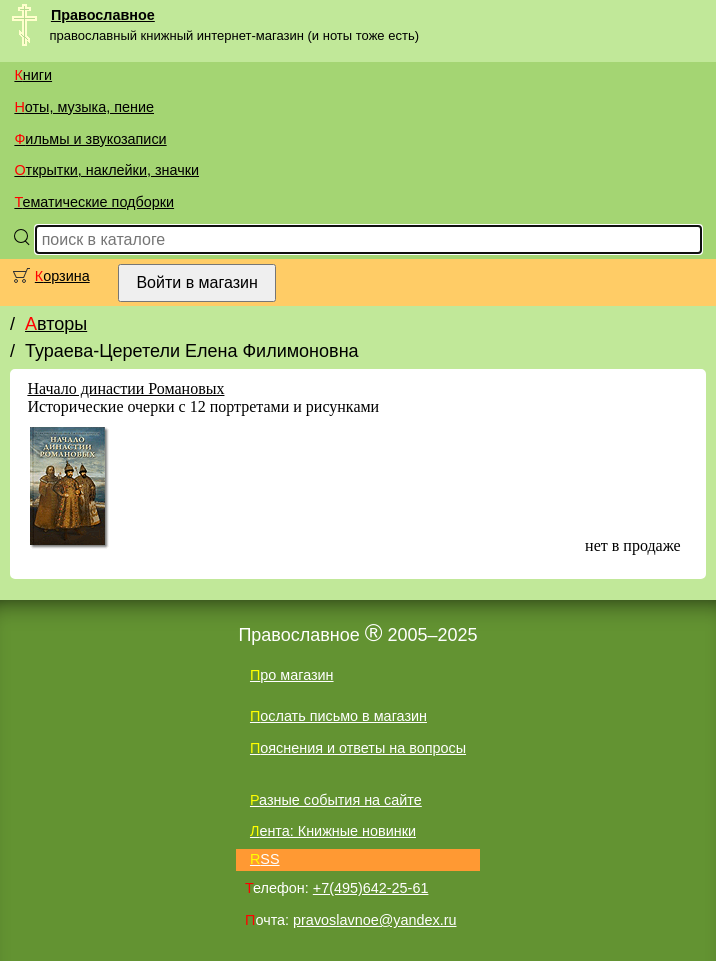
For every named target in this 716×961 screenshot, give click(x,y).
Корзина (62, 276)
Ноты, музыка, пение (84, 107)
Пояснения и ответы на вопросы (358, 748)
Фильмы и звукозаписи (90, 139)
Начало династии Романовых (125, 388)
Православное (103, 15)
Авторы (56, 324)
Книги (33, 75)
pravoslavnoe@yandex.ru (374, 920)
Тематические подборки (94, 202)
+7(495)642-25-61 (371, 888)
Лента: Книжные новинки (333, 831)
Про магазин (292, 675)
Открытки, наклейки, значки (106, 170)
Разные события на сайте (336, 800)
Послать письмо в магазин (338, 716)
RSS (265, 859)
